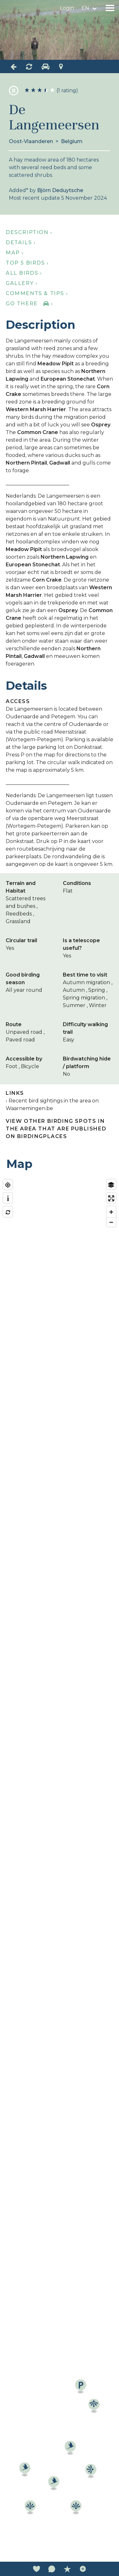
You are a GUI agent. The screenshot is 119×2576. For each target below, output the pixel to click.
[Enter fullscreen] (111, 1198)
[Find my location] (7, 1185)
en (85, 8)
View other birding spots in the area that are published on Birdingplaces (56, 1128)
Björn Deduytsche (60, 190)
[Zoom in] (111, 1212)
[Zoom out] (111, 1222)
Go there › (29, 303)
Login (67, 8)
